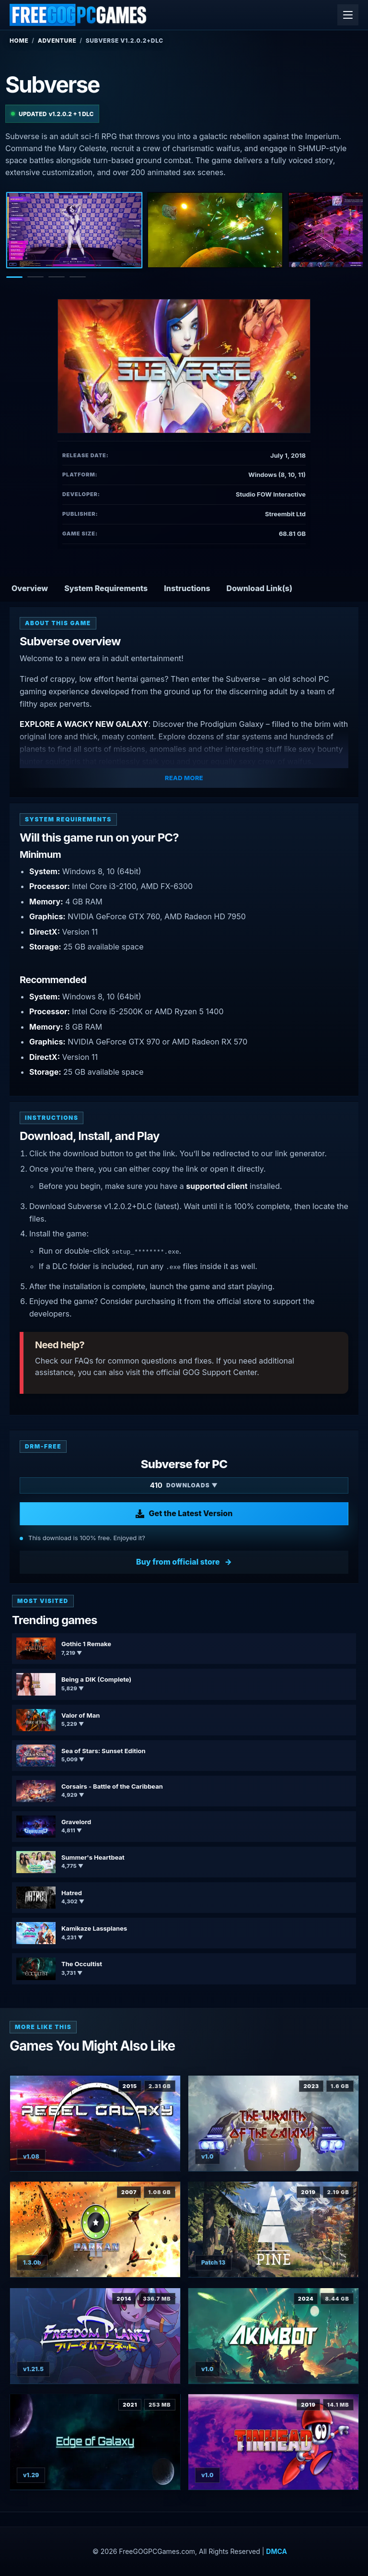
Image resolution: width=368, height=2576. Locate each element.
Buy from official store (178, 1562)
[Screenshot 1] (74, 230)
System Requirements (106, 588)
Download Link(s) (260, 588)
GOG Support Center (220, 1372)
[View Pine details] (273, 2229)
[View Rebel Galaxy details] (95, 2123)
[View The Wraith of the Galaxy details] (273, 2123)
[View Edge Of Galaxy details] (95, 2442)
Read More (184, 778)
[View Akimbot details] (273, 2336)
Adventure (57, 40)
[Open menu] (347, 14)
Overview (30, 588)
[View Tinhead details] (273, 2442)
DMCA (276, 2551)
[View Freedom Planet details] (95, 2336)
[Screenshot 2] (215, 230)
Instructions (187, 588)
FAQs (83, 1360)
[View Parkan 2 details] (95, 2229)
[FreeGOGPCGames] (79, 15)
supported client (216, 1186)
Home (19, 40)
